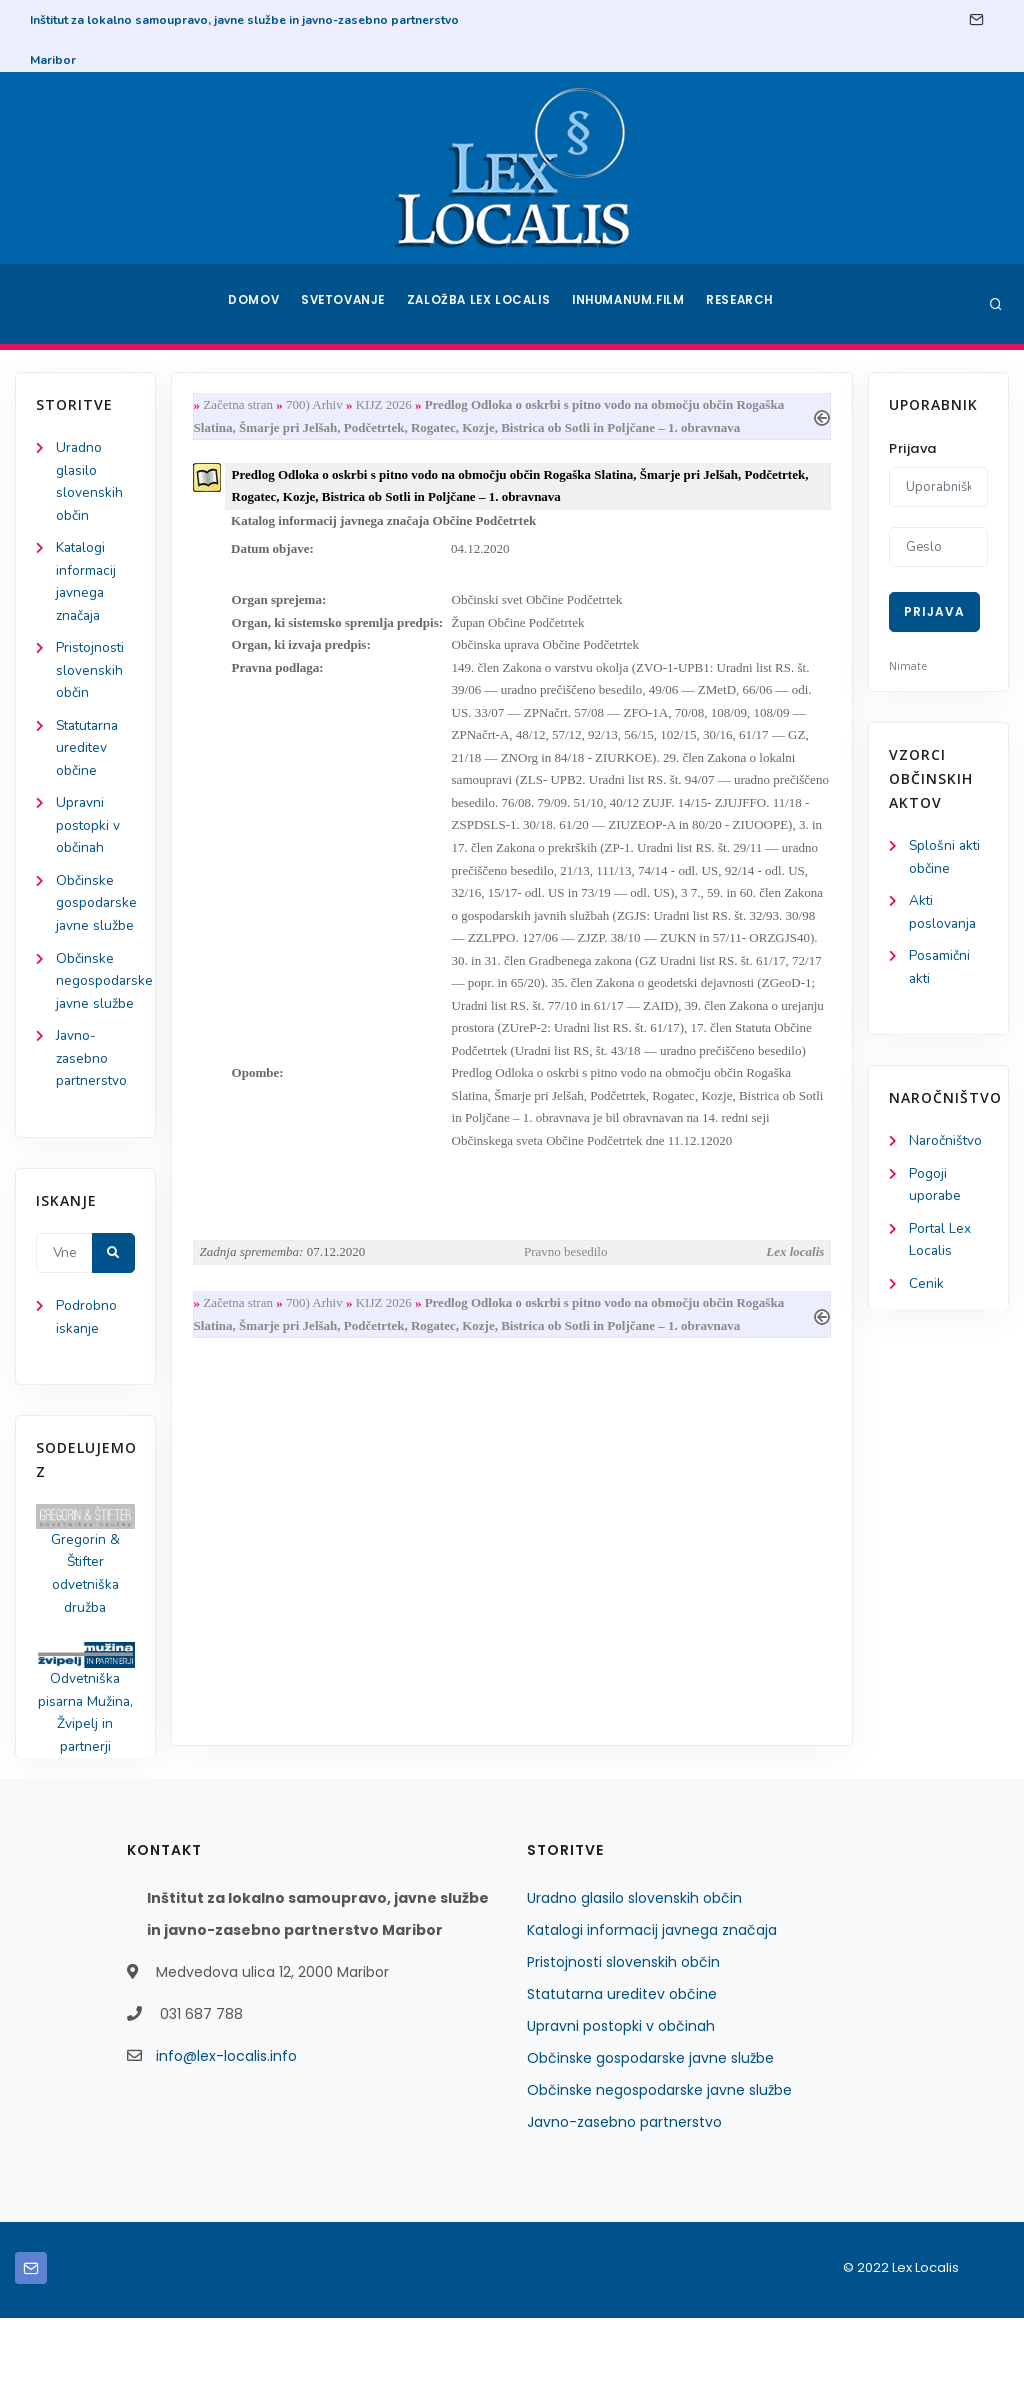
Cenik (926, 1291)
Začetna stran (242, 405)
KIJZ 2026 (388, 405)
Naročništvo (946, 1145)
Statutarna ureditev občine (90, 756)
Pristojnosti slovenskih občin (91, 677)
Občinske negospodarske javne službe (659, 2162)
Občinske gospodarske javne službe (650, 2130)
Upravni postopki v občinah (88, 836)
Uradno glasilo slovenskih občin (634, 1970)
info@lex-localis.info (226, 2128)
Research (743, 304)
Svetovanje (346, 304)
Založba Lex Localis (482, 304)
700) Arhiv (318, 405)
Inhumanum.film (630, 304)
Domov (252, 304)
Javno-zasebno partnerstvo (93, 1121)
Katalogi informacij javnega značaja (652, 2002)
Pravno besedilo (565, 1298)
